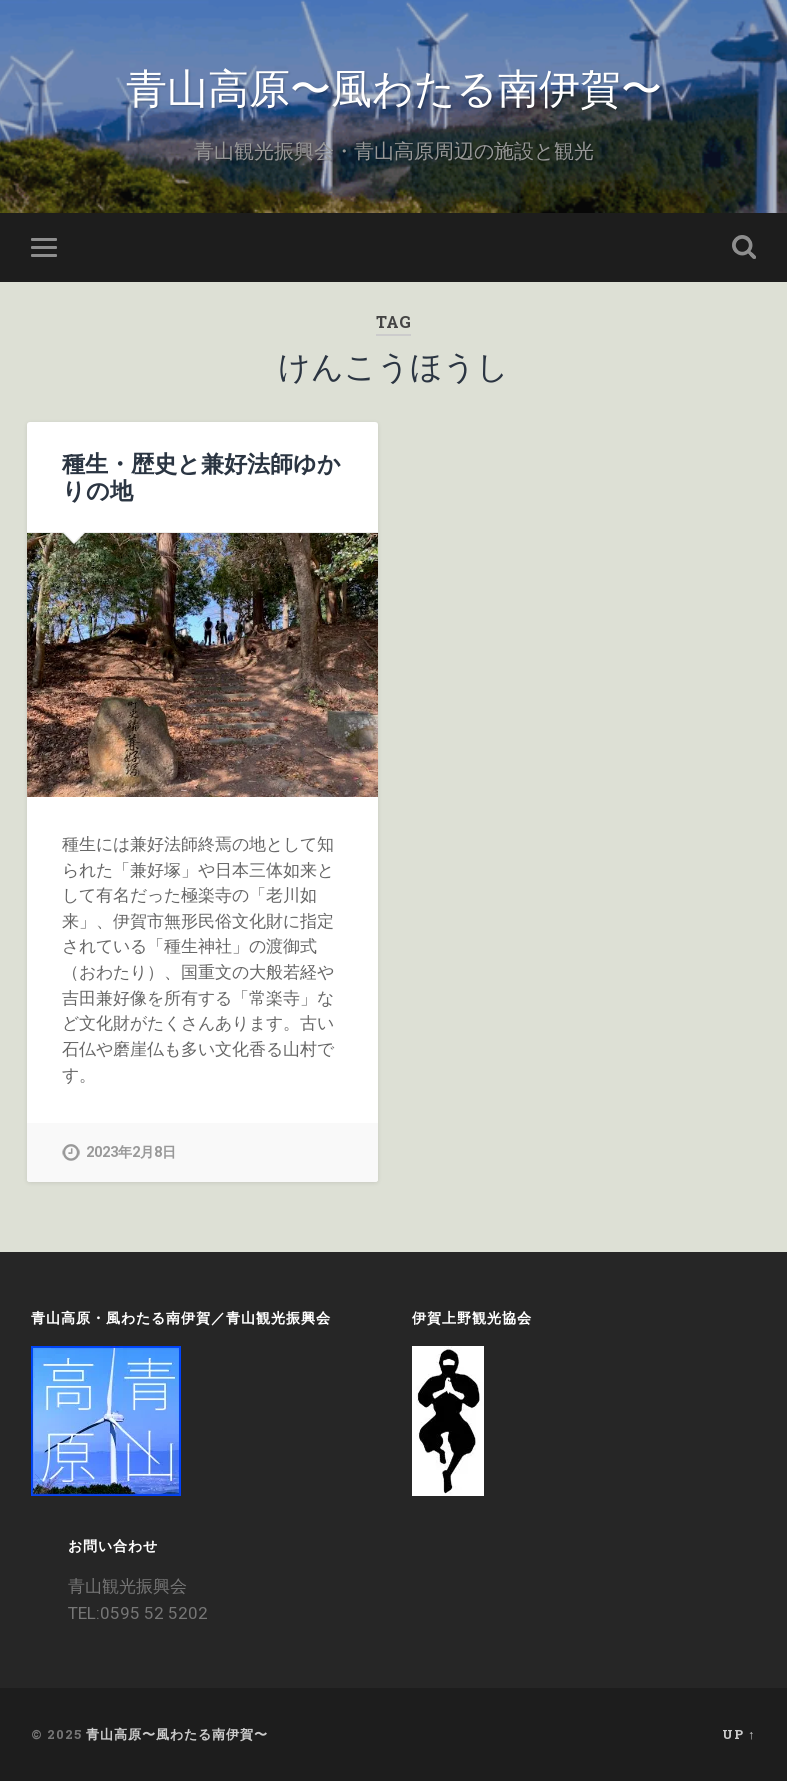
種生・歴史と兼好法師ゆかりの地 (201, 476)
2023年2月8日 (131, 1152)
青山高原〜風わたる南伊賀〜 (394, 85)
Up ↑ (738, 1734)
